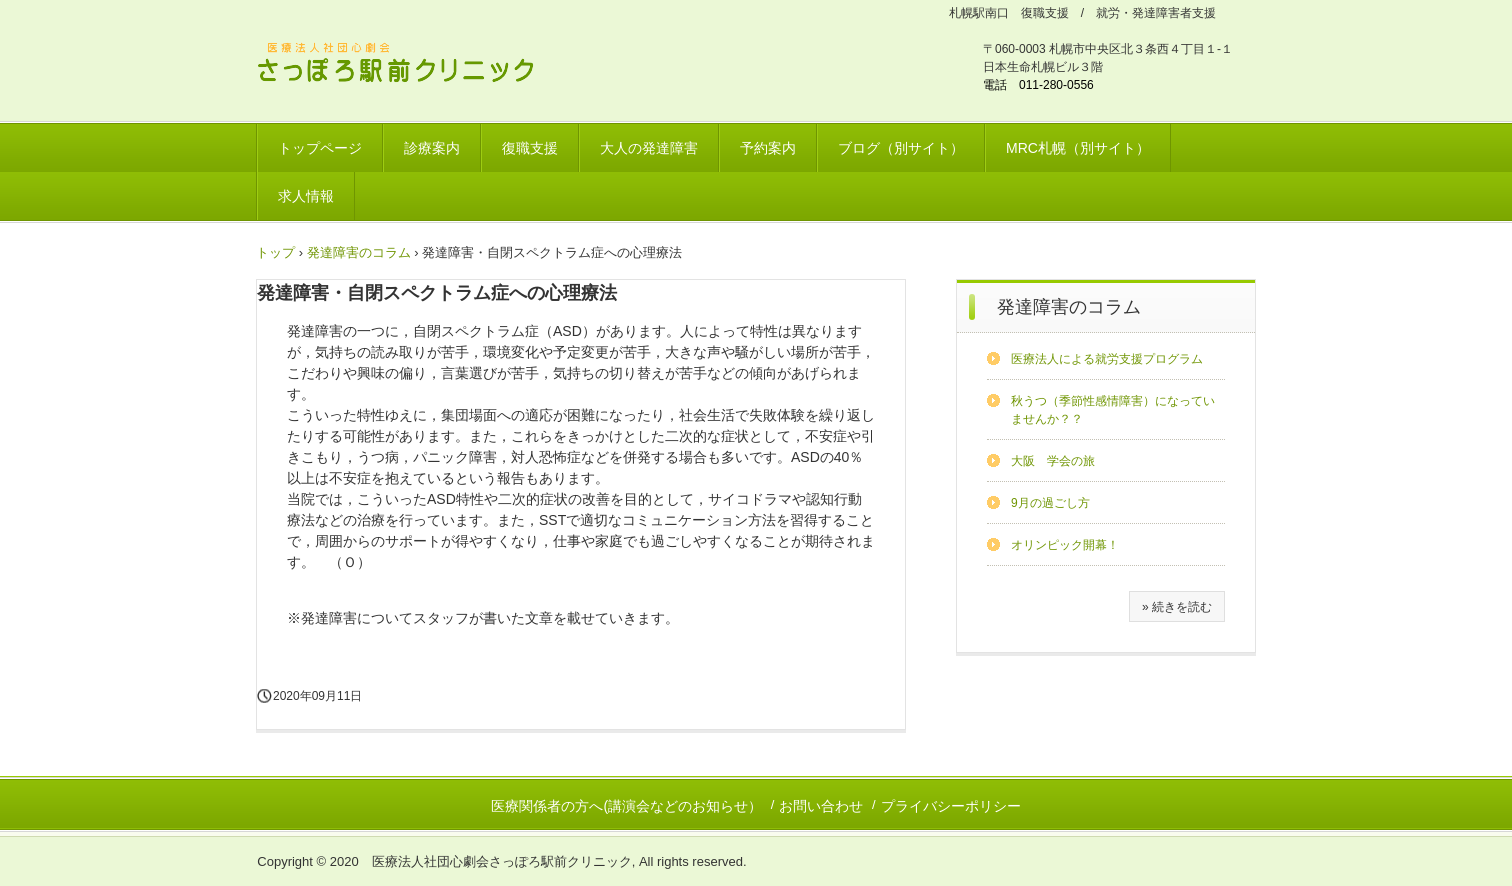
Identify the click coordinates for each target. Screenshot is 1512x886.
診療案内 (432, 148)
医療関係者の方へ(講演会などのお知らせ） (626, 806)
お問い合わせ (821, 806)
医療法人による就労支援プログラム (1107, 359)
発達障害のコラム (1069, 307)
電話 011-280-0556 (1038, 85)
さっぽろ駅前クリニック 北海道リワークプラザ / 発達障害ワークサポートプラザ (408, 65)
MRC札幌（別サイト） (1078, 148)
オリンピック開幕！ (1065, 545)
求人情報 (306, 196)
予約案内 (768, 148)
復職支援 (530, 148)
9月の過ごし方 (1050, 503)
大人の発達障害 (649, 148)
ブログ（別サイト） (901, 148)
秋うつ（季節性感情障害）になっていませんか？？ (1113, 410)
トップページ (320, 148)
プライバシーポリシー (951, 806)
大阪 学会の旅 (1053, 461)
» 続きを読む (1177, 607)
